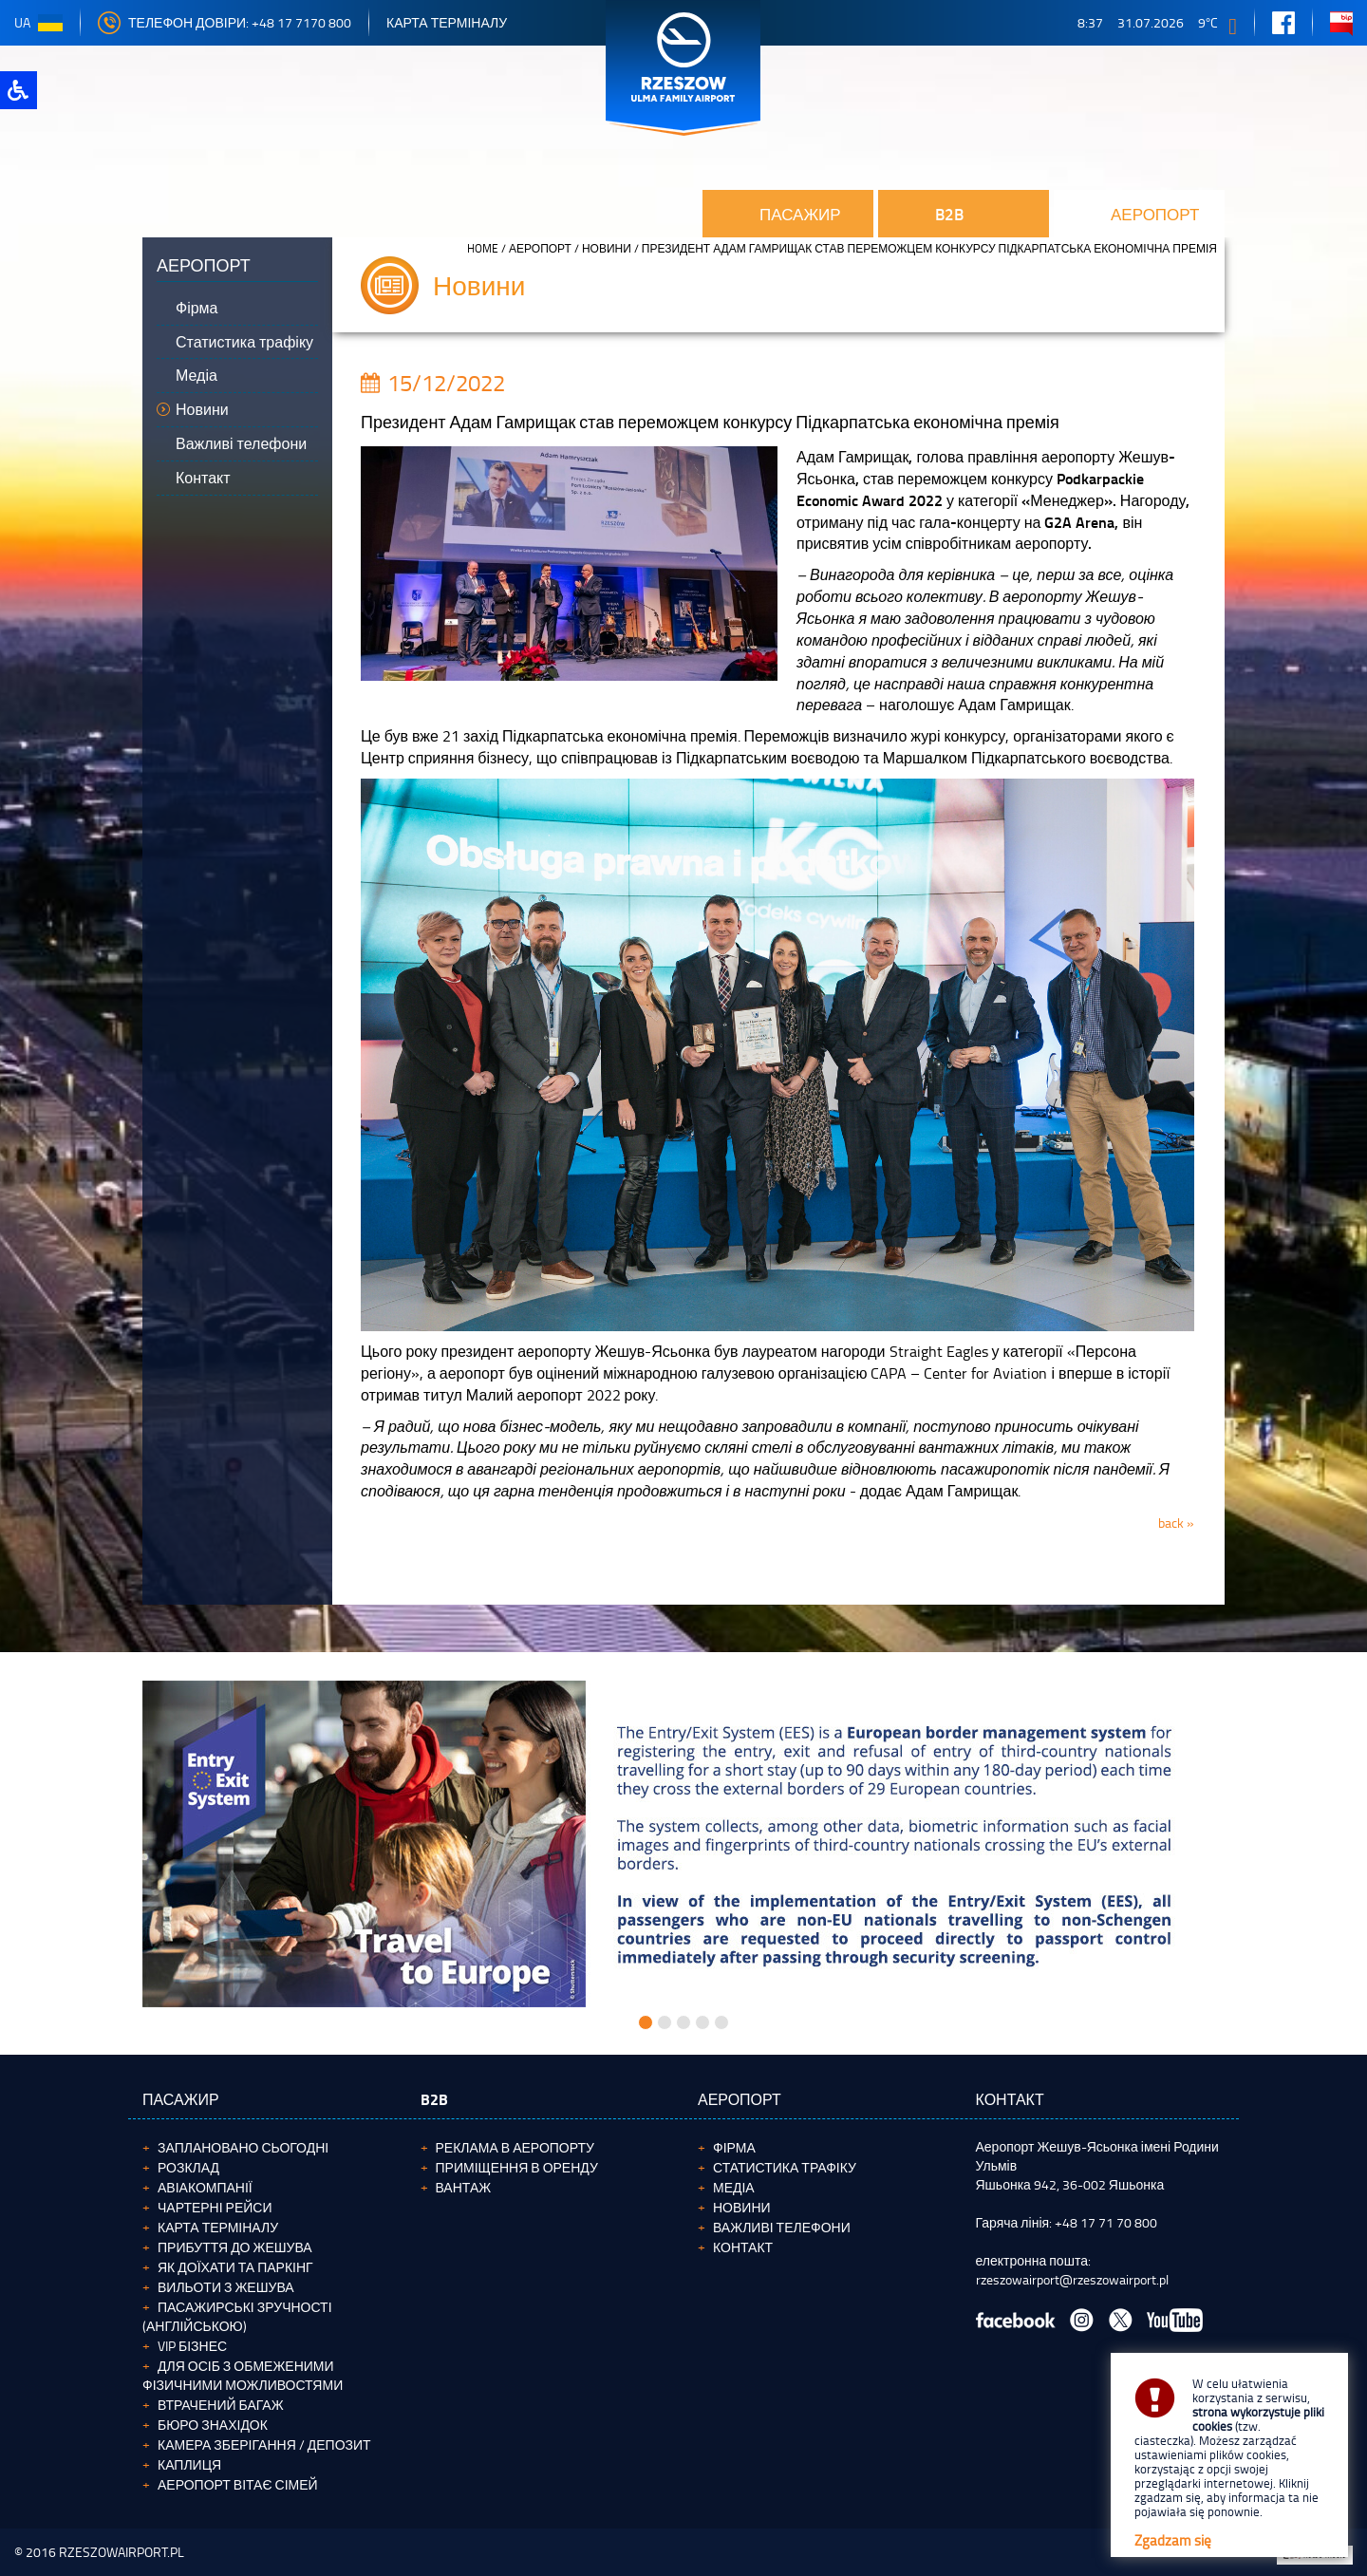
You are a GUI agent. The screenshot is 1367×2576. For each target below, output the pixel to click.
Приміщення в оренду (517, 2167)
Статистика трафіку (784, 2167)
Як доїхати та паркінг (235, 2267)
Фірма (734, 2147)
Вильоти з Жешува (226, 2287)
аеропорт (540, 248)
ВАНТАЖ (464, 2187)
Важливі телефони (782, 2227)
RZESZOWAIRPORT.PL (121, 2552)
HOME (482, 248)
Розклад (188, 2167)
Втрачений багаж (221, 2405)
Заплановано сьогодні (243, 2147)
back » (1176, 1523)
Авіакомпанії (205, 2187)
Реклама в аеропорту (515, 2147)
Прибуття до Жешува (235, 2247)
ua (38, 22)
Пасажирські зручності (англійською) (237, 2316)
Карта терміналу (446, 22)
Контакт (743, 2247)
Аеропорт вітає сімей (238, 2484)
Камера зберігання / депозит (264, 2444)
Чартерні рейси (215, 2207)
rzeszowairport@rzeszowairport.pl (1072, 2279)
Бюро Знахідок (213, 2425)
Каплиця (189, 2464)
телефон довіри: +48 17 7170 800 (224, 22)
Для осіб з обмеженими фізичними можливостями (242, 2375)
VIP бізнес (192, 2346)
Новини (606, 248)
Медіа (734, 2187)
